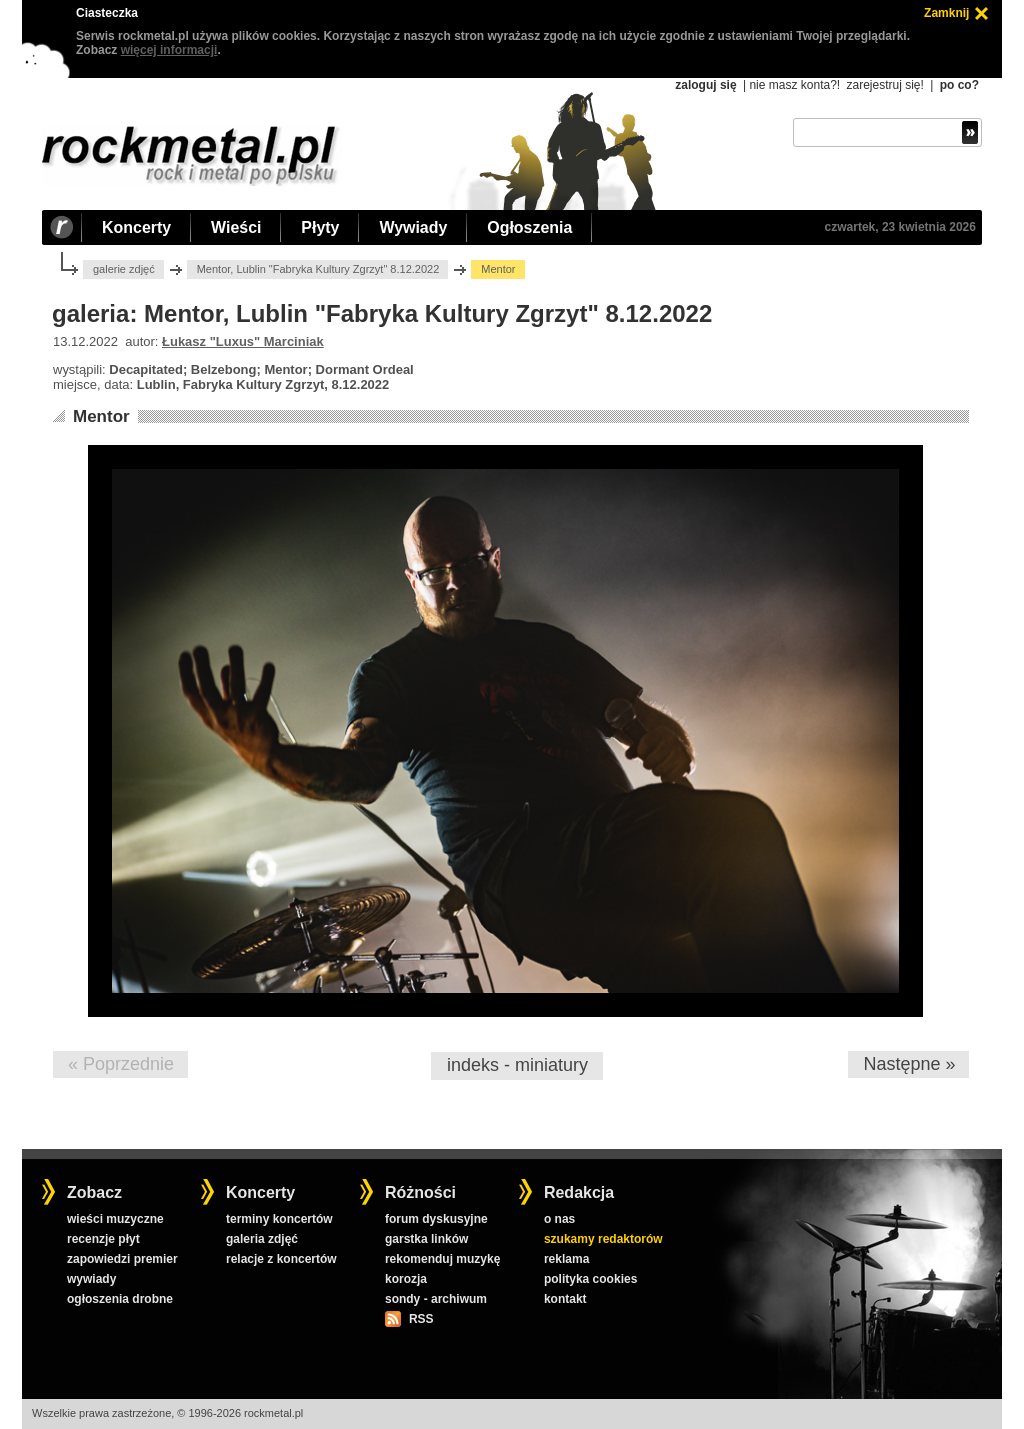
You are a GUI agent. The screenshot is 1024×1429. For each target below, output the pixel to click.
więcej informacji (169, 50)
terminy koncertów (279, 1219)
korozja (406, 1279)
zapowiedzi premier (122, 1259)
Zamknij (946, 13)
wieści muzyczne (115, 1219)
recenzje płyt (103, 1239)
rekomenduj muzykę (442, 1259)
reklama (566, 1259)
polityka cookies (590, 1279)
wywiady (91, 1279)
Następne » (909, 1064)
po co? (959, 85)
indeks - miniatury (517, 1065)
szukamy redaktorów (603, 1239)
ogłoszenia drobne (120, 1299)
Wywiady (413, 227)
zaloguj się (705, 85)
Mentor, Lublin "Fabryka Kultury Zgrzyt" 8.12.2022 (318, 269)
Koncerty (136, 227)
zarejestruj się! (884, 85)
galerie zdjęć (124, 269)
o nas (559, 1219)
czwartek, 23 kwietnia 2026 (900, 227)
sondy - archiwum (436, 1299)
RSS (421, 1319)
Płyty (320, 227)
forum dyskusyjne (436, 1219)
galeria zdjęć (262, 1239)
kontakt (565, 1299)
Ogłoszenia (529, 227)
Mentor (101, 416)
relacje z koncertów (281, 1259)
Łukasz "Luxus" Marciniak (243, 341)
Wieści (236, 227)
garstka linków (426, 1239)
